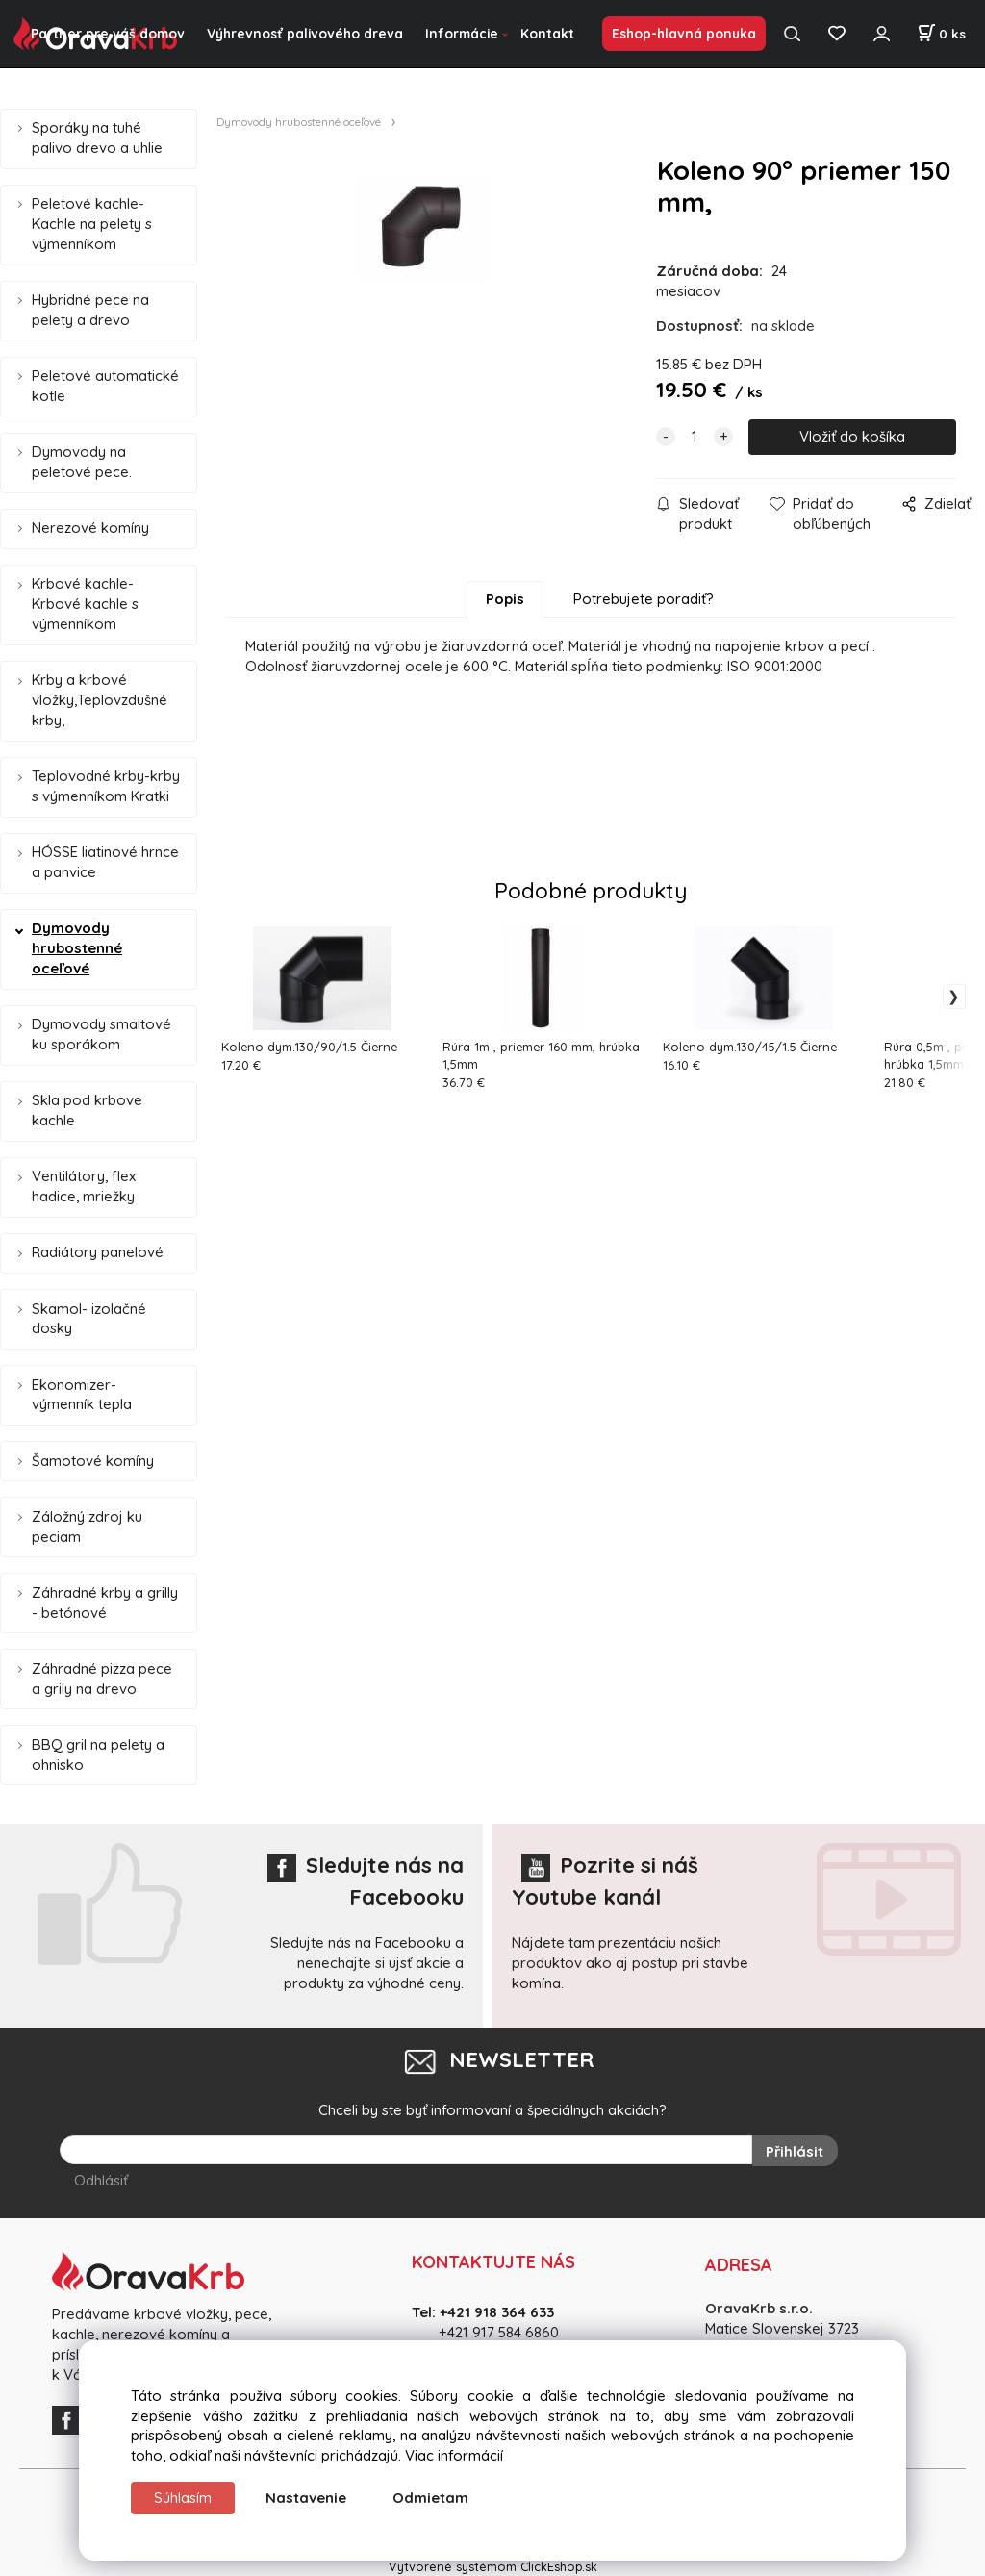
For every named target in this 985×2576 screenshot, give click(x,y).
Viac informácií (454, 2455)
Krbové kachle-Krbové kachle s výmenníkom (85, 603)
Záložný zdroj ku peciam (87, 1526)
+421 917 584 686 (492, 2330)
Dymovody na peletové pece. (82, 461)
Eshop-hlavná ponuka (684, 33)
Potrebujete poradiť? (643, 599)
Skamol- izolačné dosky (89, 1319)
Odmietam (430, 2497)
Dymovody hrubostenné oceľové (77, 948)
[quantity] (694, 437)
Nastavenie (305, 2497)
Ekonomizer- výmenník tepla (82, 1395)
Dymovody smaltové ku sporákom (101, 1034)
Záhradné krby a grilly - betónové (105, 1602)
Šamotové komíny (93, 1461)
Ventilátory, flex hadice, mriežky (84, 1186)
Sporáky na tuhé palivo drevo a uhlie (97, 137)
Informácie (461, 33)
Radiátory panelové (98, 1252)
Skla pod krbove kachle (87, 1110)
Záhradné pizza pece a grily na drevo (102, 1678)
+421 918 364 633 (497, 2311)
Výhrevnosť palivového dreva (305, 33)
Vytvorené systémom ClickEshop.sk (493, 2565)
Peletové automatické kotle (105, 385)
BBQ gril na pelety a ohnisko (98, 1754)
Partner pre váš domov (108, 33)
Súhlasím (183, 2497)
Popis (505, 599)
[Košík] (941, 33)
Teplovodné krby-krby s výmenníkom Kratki (106, 786)
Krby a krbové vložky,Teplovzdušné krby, (99, 699)
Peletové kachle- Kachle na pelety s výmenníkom (92, 223)
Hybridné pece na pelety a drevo (90, 309)
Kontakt (547, 33)
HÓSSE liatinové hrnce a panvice (105, 862)
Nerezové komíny (90, 527)
